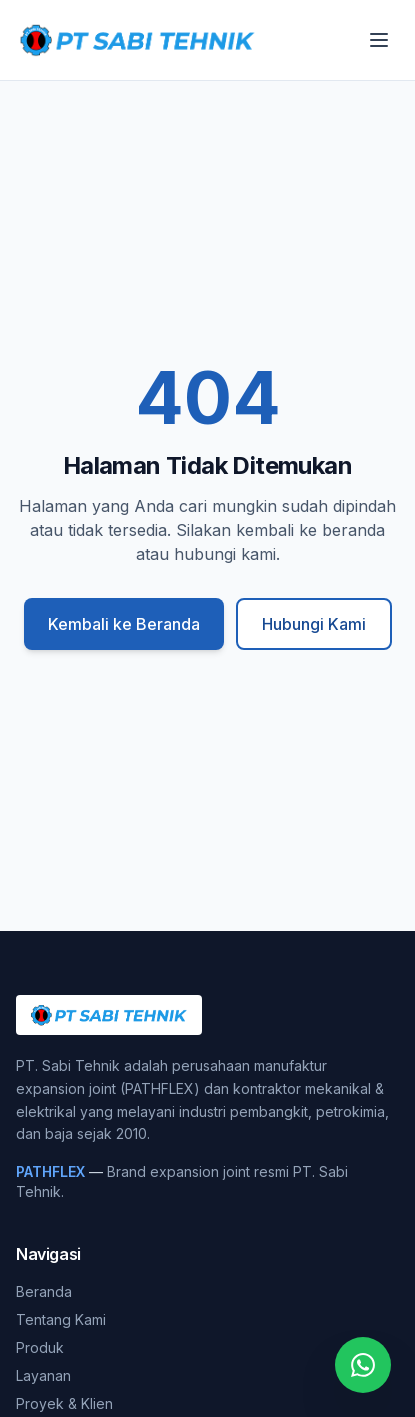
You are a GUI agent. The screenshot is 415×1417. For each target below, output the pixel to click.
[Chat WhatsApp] (363, 1365)
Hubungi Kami (314, 624)
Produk (40, 1347)
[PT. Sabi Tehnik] (137, 40)
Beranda (44, 1291)
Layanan (43, 1375)
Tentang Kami (61, 1319)
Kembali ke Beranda (124, 624)
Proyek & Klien (64, 1403)
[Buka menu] (379, 40)
